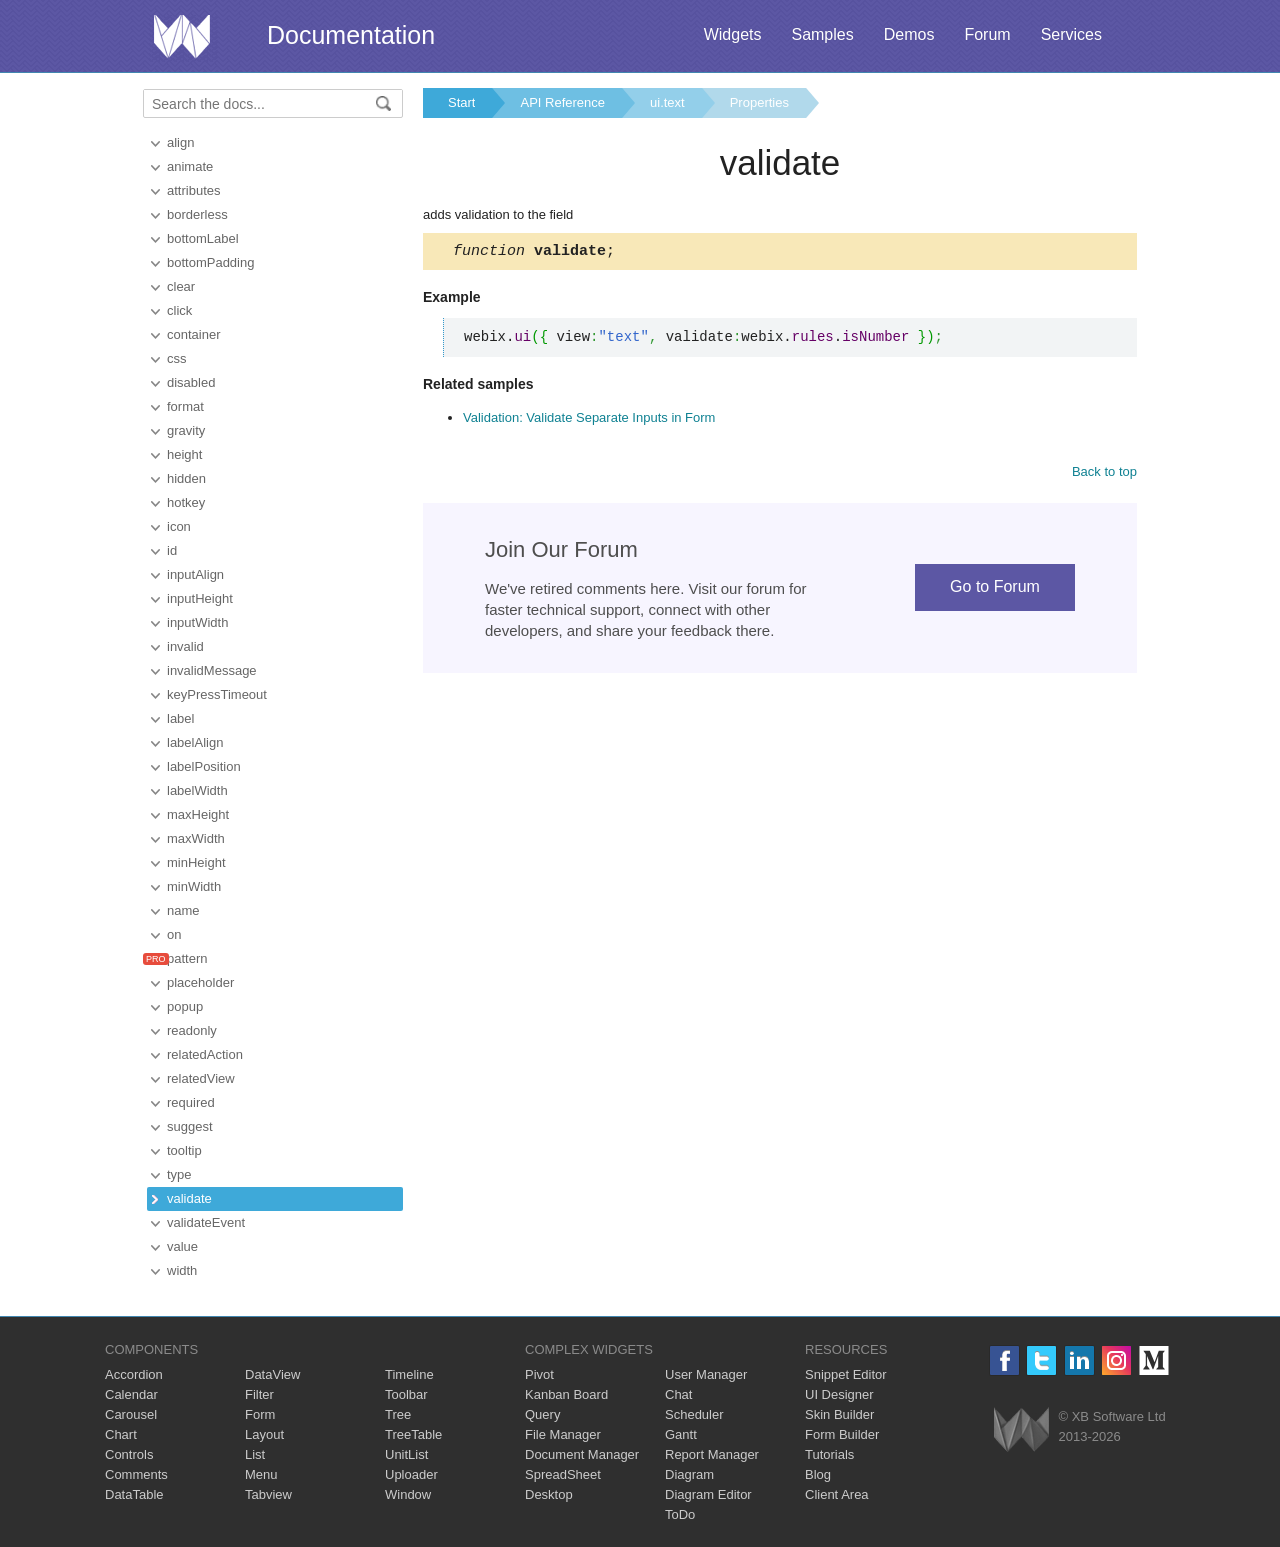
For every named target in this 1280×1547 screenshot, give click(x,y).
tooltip (184, 1150)
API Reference (562, 102)
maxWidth (196, 838)
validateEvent (206, 1222)
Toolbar (406, 1394)
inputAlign (195, 574)
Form (260, 1414)
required (191, 1102)
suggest (190, 1126)
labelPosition (204, 766)
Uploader (411, 1474)
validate (189, 1198)
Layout (264, 1434)
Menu (261, 1474)
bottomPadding (210, 262)
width (182, 1270)
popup (185, 1006)
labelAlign (195, 742)
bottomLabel (203, 238)
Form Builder (842, 1434)
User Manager (706, 1374)
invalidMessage (212, 670)
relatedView (201, 1078)
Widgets (733, 34)
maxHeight (198, 814)
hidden (186, 478)
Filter (259, 1394)
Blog (818, 1474)
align (180, 142)
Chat (678, 1394)
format (185, 406)
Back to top (1104, 474)
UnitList (406, 1454)
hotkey (186, 502)
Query (542, 1414)
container (193, 334)
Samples (822, 34)
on (174, 934)
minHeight (196, 862)
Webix (1021, 1429)
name (183, 910)
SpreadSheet (563, 1474)
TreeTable (413, 1434)
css (177, 358)
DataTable (134, 1494)
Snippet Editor (846, 1374)
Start (461, 102)
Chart (121, 1434)
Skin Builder (839, 1414)
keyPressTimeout (217, 694)
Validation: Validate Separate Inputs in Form (589, 420)
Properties (759, 102)
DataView (272, 1374)
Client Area (837, 1494)
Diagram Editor (708, 1494)
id (172, 550)
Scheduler (694, 1414)
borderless (197, 214)
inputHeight (200, 598)
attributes (193, 190)
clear (181, 286)
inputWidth (197, 622)
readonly (192, 1030)
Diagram (689, 1474)
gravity (186, 430)
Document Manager (582, 1454)
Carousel (131, 1414)
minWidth (194, 886)
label (180, 718)
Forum (987, 34)
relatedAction (205, 1054)
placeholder (200, 982)
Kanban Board (566, 1394)
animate (190, 166)
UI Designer (839, 1394)
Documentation (351, 35)
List (255, 1454)
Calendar (131, 1394)
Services (1071, 34)
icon (179, 526)
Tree (398, 1414)
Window (408, 1494)
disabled (191, 382)
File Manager (563, 1434)
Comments (136, 1474)
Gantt (681, 1434)
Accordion (134, 1374)
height (184, 454)
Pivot (539, 1374)
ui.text (667, 102)
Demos (909, 34)
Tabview (268, 1494)
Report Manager (712, 1454)
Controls (129, 1454)
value (182, 1246)
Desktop (549, 1494)
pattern (187, 958)
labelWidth (197, 790)
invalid (185, 646)
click (179, 310)
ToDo (680, 1514)
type (179, 1174)
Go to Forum (995, 589)
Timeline (409, 1374)
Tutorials (829, 1454)
